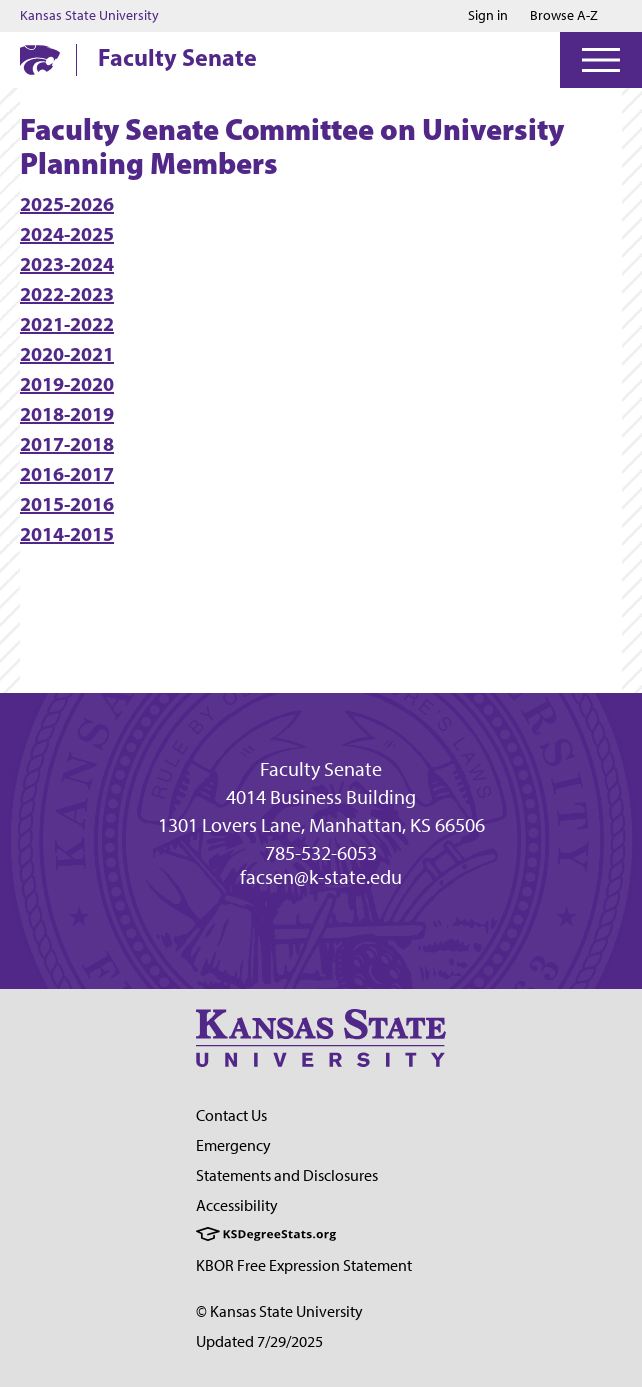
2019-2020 (67, 383)
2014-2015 (67, 533)
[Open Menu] (601, 60)
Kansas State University (89, 16)
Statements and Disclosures (287, 1175)
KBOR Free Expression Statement (304, 1265)
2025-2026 (67, 203)
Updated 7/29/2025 (259, 1341)
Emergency (233, 1145)
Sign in (488, 16)
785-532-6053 (321, 853)
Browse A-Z (564, 15)
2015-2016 (67, 503)
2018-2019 (67, 413)
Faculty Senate (177, 57)
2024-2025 (67, 233)
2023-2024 (67, 263)
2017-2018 (67, 443)
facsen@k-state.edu (321, 877)
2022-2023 (67, 293)
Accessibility (237, 1205)
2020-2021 (67, 353)
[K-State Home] (40, 59)
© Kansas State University (279, 1311)
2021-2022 (67, 323)
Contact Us (231, 1115)
